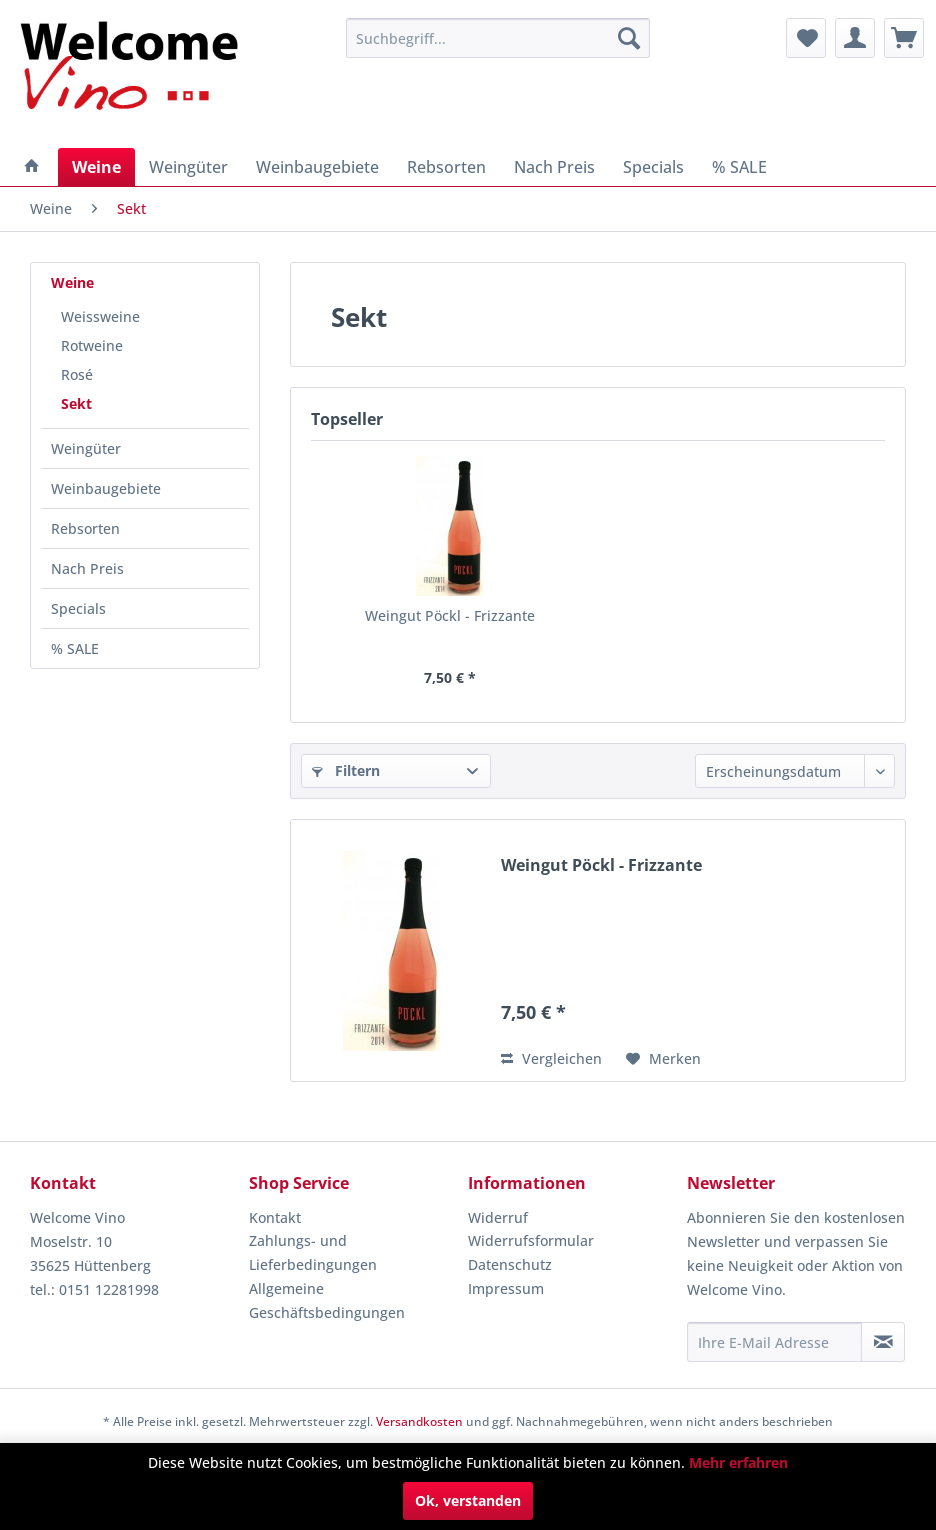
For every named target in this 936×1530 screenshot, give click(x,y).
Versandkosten (419, 1421)
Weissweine (100, 316)
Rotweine (92, 345)
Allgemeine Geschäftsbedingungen (327, 1300)
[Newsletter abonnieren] (883, 1342)
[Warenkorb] (904, 38)
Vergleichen (551, 1058)
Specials (78, 608)
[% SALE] (739, 167)
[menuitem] (498, 38)
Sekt (76, 403)
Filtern (346, 770)
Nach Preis (87, 568)
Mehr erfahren (738, 1462)
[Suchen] (629, 38)
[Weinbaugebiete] (317, 167)
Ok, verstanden (468, 1500)
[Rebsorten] (446, 167)
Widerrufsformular (531, 1240)
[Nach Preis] (554, 167)
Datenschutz (510, 1264)
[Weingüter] (188, 167)
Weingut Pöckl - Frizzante (450, 615)
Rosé (77, 374)
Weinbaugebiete (106, 488)
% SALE (75, 648)
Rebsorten (85, 528)
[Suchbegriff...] (498, 38)
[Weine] (96, 167)
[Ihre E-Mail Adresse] (774, 1342)
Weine (72, 282)
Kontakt (275, 1217)
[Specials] (653, 167)
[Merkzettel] (806, 38)
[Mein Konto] (855, 38)
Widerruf (498, 1217)
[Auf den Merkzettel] (663, 1059)
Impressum (506, 1288)
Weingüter (86, 448)
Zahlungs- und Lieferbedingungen (313, 1252)
